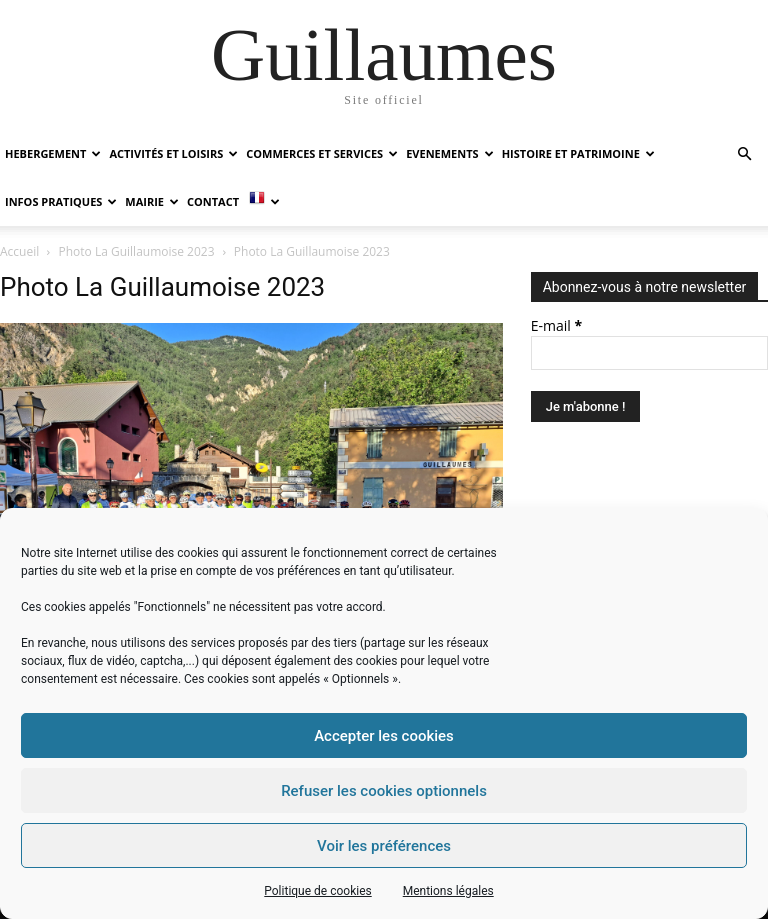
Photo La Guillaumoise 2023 (137, 251)
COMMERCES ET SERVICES (322, 153)
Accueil (19, 251)
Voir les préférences (384, 846)
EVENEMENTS (449, 153)
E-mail (556, 325)
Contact (213, 201)
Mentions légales (448, 891)
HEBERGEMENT (53, 153)
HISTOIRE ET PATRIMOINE (578, 153)
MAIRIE (152, 201)
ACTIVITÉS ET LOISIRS (173, 153)
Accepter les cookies (384, 736)
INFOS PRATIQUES (61, 201)
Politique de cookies (317, 891)
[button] (744, 154)
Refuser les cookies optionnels (384, 791)
